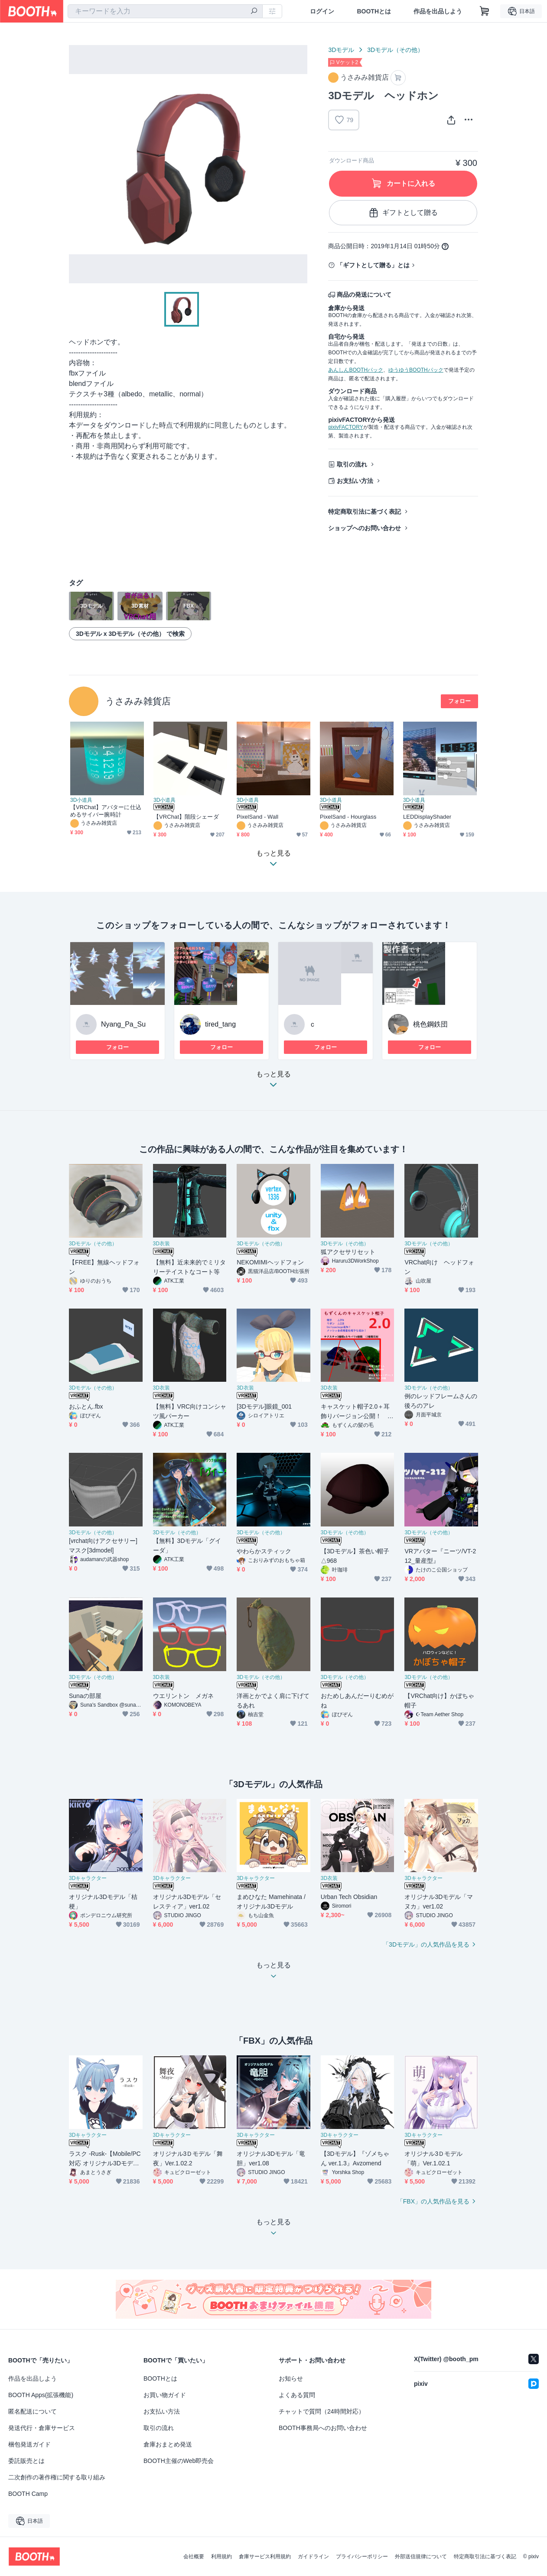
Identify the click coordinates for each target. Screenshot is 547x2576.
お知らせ (291, 2378)
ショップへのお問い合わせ (364, 528)
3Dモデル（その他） (395, 49)
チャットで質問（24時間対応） (322, 2411)
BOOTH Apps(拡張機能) (40, 2394)
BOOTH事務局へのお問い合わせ (323, 2427)
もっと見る (273, 1082)
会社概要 (193, 2556)
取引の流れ (352, 464)
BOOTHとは (374, 11)
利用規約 (221, 2556)
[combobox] (165, 11)
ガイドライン (313, 2556)
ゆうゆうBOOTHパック (415, 370)
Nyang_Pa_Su (123, 1024)
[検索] (254, 12)
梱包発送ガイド (29, 2444)
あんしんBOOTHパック (355, 370)
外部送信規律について (421, 2556)
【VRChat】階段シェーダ (186, 816)
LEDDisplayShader (427, 816)
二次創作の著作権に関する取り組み (56, 2477)
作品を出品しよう (438, 11)
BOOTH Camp (28, 2493)
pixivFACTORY (345, 427)
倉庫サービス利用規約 (265, 2556)
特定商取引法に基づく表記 (364, 511)
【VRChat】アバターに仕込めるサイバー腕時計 (105, 811)
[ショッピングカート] (484, 11)
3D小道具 (81, 800)
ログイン (322, 11)
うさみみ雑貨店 (138, 701)
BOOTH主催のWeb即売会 (178, 2460)
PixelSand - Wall (257, 816)
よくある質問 (297, 2394)
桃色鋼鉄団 (430, 1024)
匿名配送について (32, 2411)
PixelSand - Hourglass (348, 816)
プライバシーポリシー (362, 2556)
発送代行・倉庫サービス (41, 2427)
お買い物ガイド (164, 2394)
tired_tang (220, 1024)
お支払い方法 (355, 480)
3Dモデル (341, 49)
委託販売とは (26, 2460)
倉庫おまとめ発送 (167, 2444)
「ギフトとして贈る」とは (373, 265)
